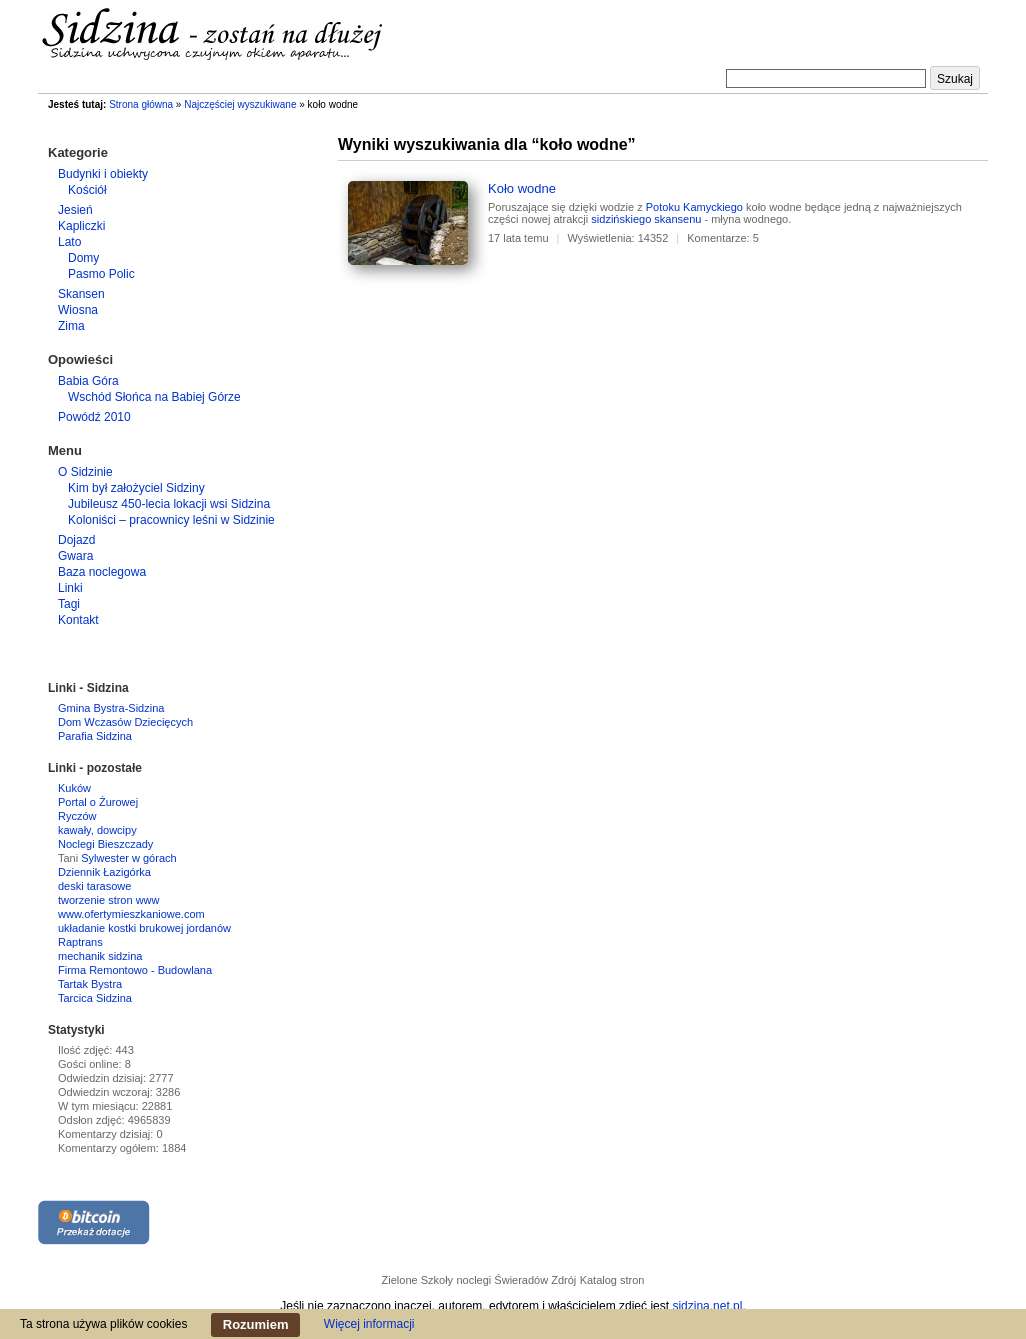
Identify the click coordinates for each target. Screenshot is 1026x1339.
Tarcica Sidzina (95, 998)
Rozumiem (256, 1324)
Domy (83, 258)
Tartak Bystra (90, 984)
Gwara (75, 556)
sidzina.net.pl (707, 1306)
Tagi (69, 604)
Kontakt (78, 620)
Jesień (75, 210)
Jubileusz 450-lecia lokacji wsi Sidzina (169, 504)
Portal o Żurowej (98, 802)
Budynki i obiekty (103, 174)
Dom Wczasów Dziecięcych (125, 722)
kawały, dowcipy (97, 830)
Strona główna (141, 104)
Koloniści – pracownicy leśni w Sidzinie (171, 520)
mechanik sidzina (100, 956)
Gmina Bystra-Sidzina (111, 708)
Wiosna (78, 310)
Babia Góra (88, 381)
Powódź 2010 (94, 417)
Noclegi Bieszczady (105, 844)
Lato (69, 242)
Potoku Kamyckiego (694, 207)
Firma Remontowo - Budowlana (135, 970)
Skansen (81, 294)
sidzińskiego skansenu (646, 219)
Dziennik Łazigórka (104, 872)
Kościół (87, 190)
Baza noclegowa (102, 572)
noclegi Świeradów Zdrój (516, 1280)
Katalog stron (612, 1280)
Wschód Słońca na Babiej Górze (154, 397)
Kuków (74, 788)
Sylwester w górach (128, 858)
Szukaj (955, 79)
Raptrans (80, 942)
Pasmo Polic (101, 274)
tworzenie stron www (108, 900)
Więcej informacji (369, 1324)
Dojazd (76, 540)
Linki (70, 588)
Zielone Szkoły (418, 1280)
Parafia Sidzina (95, 736)
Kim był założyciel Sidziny (136, 488)
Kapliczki (81, 226)
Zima (71, 326)
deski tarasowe (94, 886)
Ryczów (77, 816)
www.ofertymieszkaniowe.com (131, 914)
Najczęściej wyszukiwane (240, 104)
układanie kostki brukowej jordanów (144, 928)
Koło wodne (522, 188)
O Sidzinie (85, 472)
